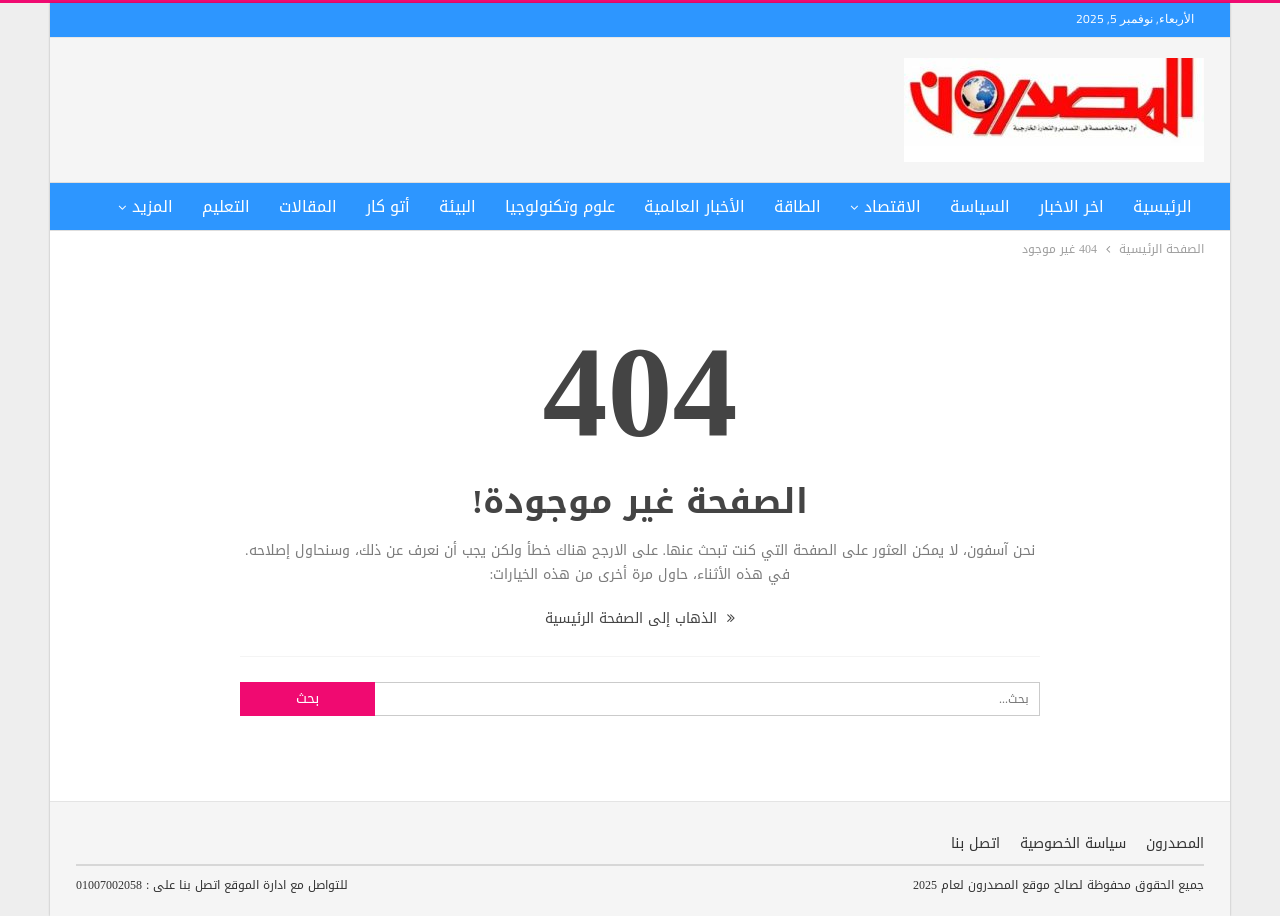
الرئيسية (1162, 206)
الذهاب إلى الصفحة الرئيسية (640, 618)
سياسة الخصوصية (1073, 843)
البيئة (457, 206)
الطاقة (797, 206)
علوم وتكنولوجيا (560, 206)
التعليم (226, 206)
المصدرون (1175, 843)
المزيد (152, 206)
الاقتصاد (892, 206)
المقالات (308, 206)
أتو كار (388, 206)
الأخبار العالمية (694, 206)
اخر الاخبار (1071, 206)
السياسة (980, 206)
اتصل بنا (975, 843)
